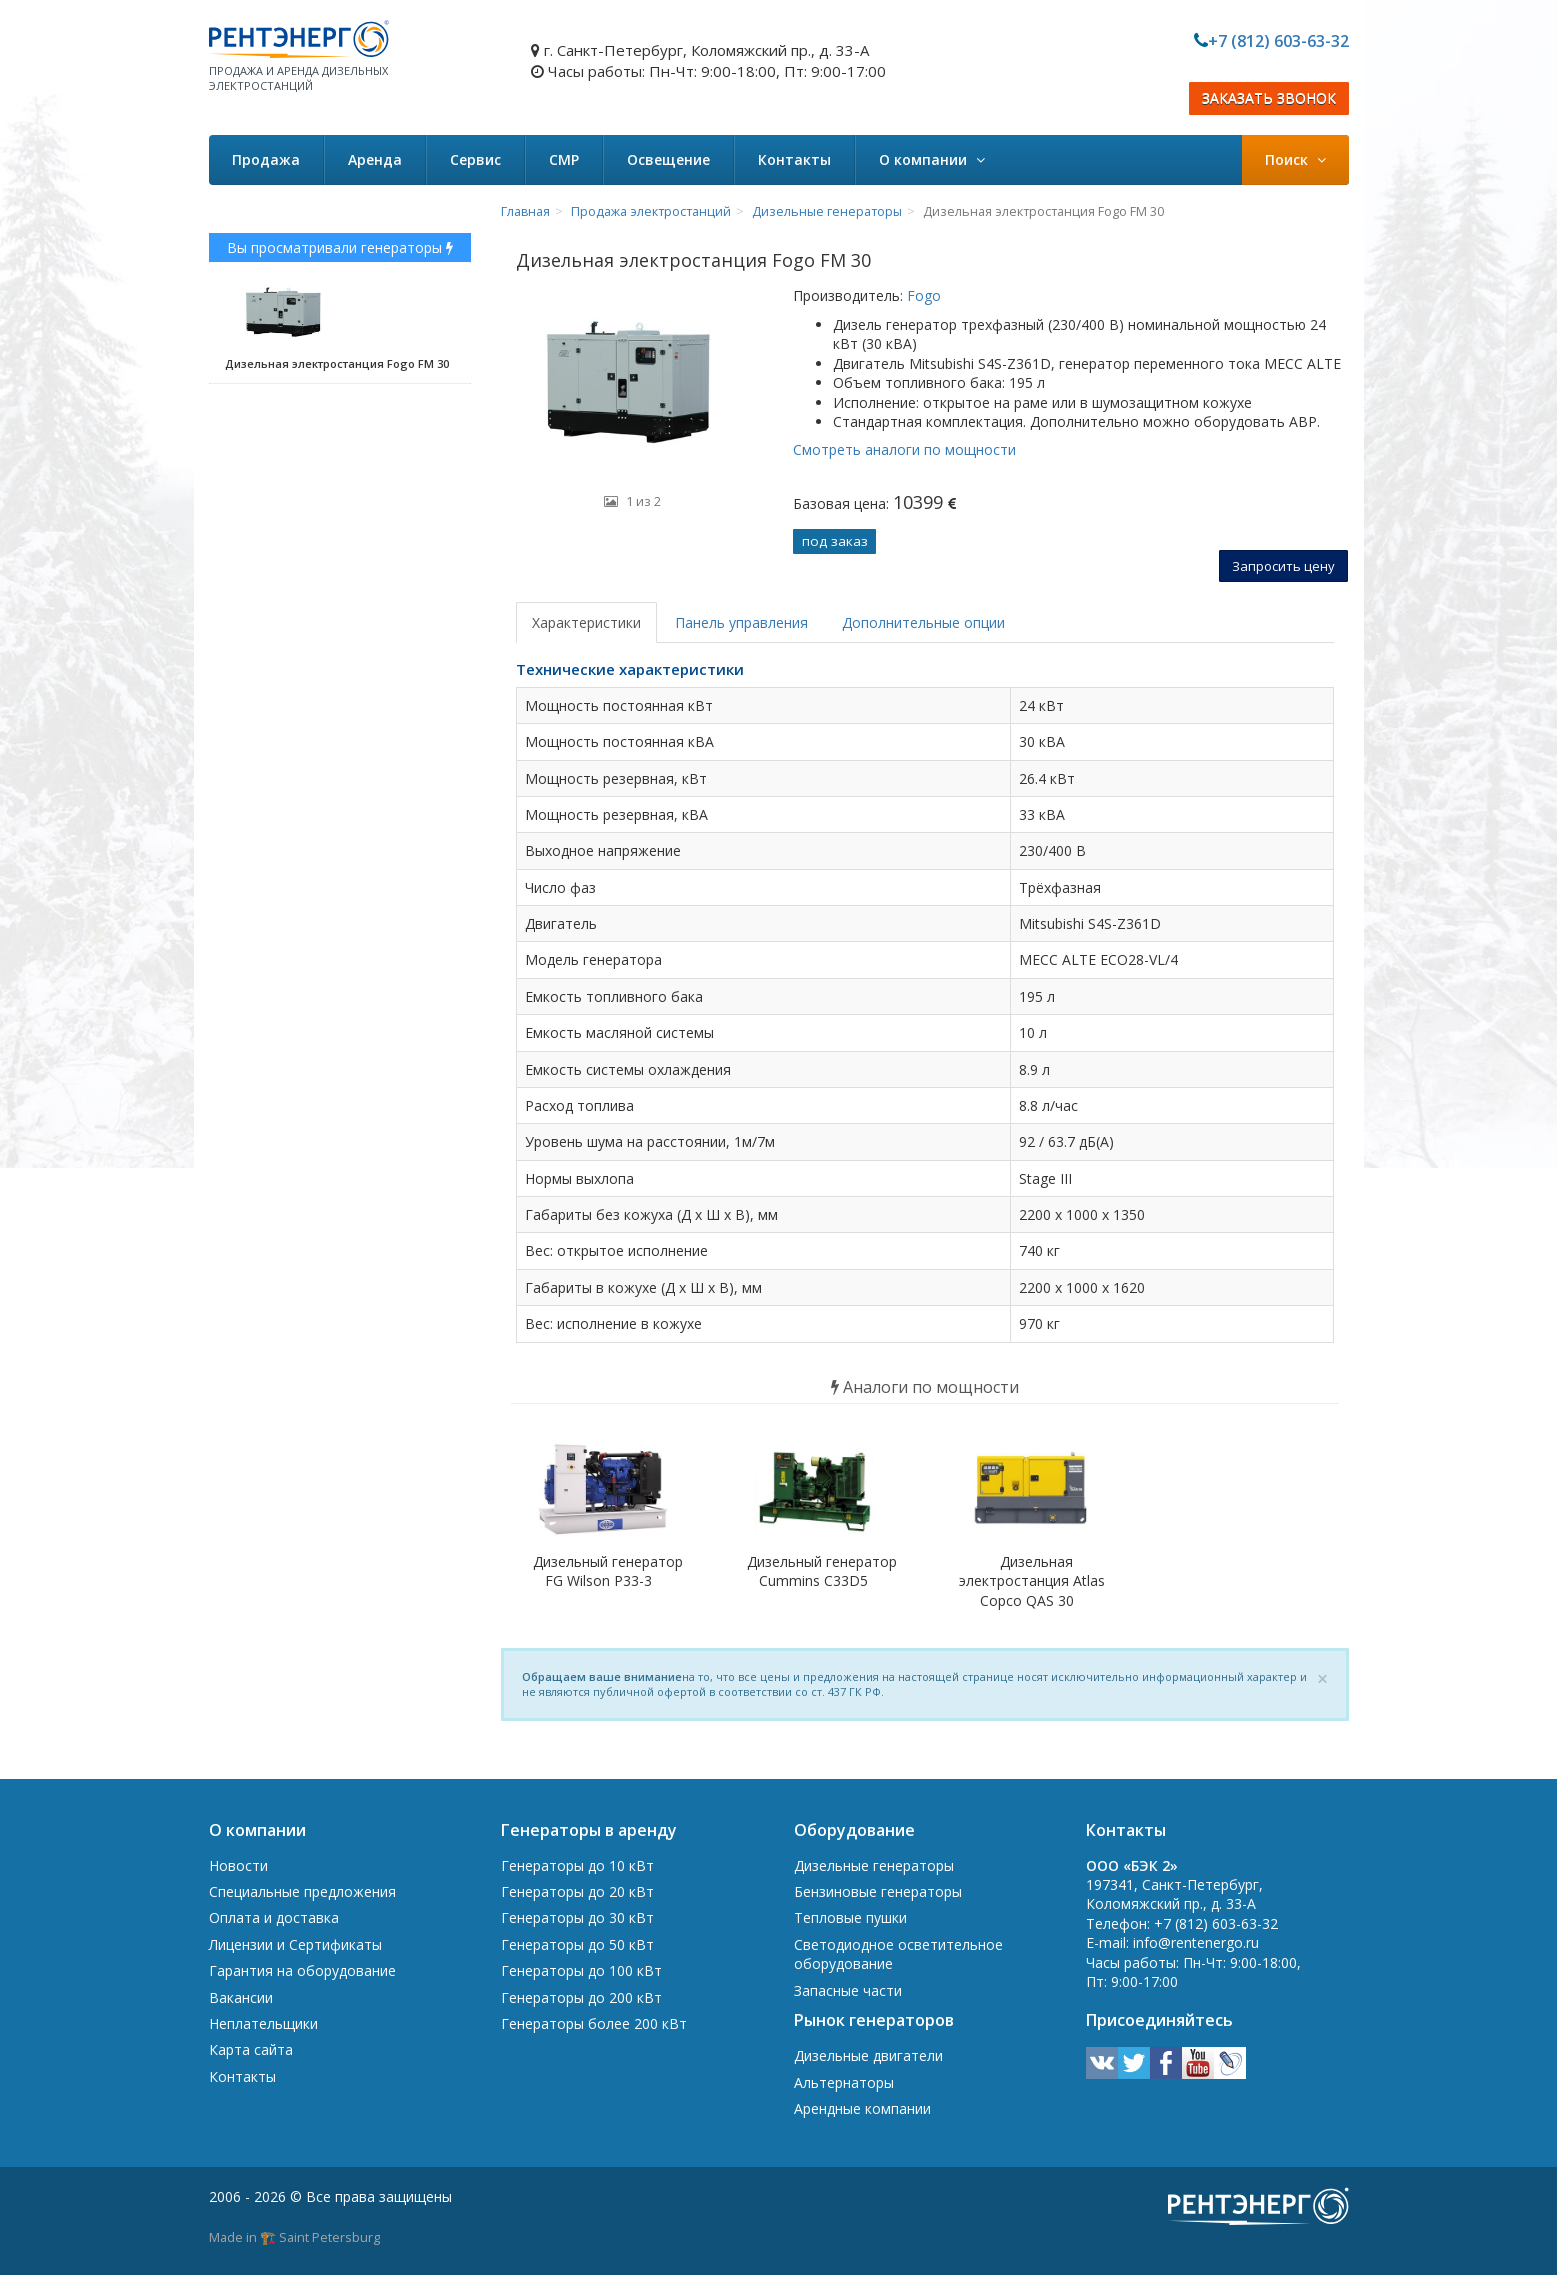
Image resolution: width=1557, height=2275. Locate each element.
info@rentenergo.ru (1196, 1942)
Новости (238, 1865)
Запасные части (848, 1990)
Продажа (266, 159)
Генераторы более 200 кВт (594, 2023)
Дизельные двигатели (868, 2055)
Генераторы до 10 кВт (577, 1865)
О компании (932, 159)
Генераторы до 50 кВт (577, 1944)
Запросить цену (1283, 566)
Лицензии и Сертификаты (295, 1944)
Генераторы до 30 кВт (577, 1917)
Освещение (668, 159)
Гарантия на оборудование (302, 1970)
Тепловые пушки (850, 1917)
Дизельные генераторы (827, 211)
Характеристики (586, 622)
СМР (564, 159)
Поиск (1295, 159)
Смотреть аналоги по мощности (904, 449)
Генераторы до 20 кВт (577, 1891)
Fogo (922, 295)
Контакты (794, 159)
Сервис (475, 159)
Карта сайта (251, 2049)
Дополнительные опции (923, 622)
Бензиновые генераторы (878, 1891)
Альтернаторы (844, 2082)
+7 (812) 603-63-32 (1278, 41)
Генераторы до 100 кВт (581, 1970)
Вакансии (241, 1997)
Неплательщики (263, 2023)
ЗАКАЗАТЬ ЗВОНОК (1269, 98)
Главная (525, 211)
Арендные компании (862, 2108)
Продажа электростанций (651, 211)
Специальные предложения (302, 1891)
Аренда (375, 159)
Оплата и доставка (274, 1917)
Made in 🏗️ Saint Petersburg (294, 2237)
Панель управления (741, 622)
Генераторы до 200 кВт (581, 1997)
